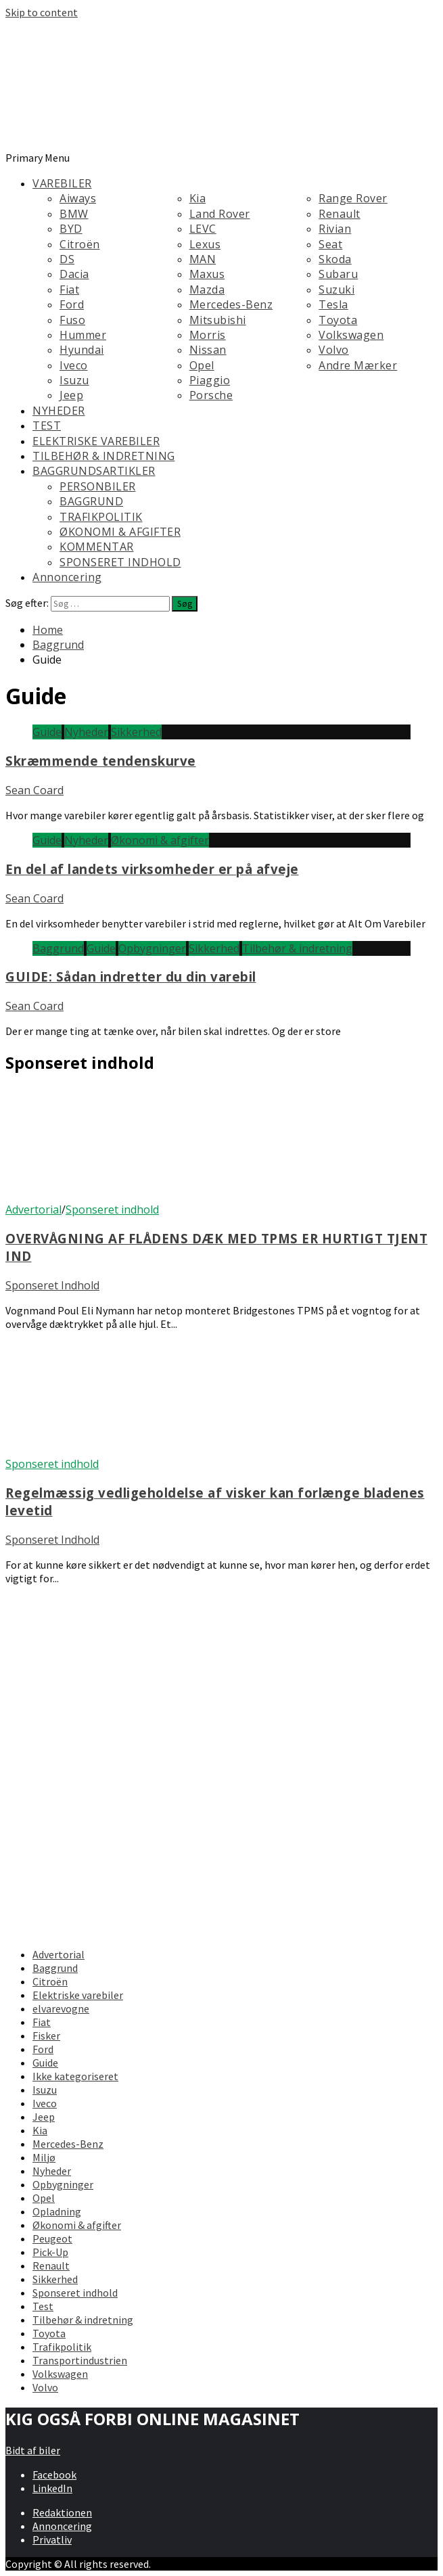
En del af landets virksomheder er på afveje (152, 868)
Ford (72, 304)
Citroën (80, 244)
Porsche (211, 395)
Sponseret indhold (112, 1209)
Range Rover (353, 198)
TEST (46, 425)
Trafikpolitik (61, 2346)
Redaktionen (62, 2512)
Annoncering (67, 577)
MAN (202, 259)
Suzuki (336, 289)
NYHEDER (58, 410)
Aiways (78, 198)
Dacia (74, 274)
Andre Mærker (358, 365)
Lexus (205, 244)
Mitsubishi (217, 320)
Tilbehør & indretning (297, 948)
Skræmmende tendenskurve (100, 760)
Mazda (207, 289)
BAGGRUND (91, 501)
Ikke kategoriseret (75, 2076)
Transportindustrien (79, 2360)
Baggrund (58, 948)
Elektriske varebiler (77, 1995)
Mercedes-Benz (231, 304)
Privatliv (52, 2539)
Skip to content (41, 12)
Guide (47, 731)
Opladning (56, 2211)
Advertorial (33, 1209)
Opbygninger (152, 948)
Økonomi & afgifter (160, 840)
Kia (197, 198)
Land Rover (219, 213)
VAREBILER (62, 183)
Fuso (72, 320)
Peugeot (52, 2238)
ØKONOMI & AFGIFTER (120, 531)
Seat (330, 244)
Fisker (46, 2035)
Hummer (83, 334)
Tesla (333, 304)
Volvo (334, 349)
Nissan (208, 349)
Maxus (207, 274)
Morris (207, 334)
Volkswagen (351, 334)
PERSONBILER (98, 486)
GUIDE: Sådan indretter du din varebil (130, 976)
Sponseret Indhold (52, 1285)
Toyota (338, 320)
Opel (201, 365)
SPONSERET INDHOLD (120, 562)
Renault (339, 213)
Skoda (335, 259)
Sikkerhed (136, 731)
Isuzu (74, 380)
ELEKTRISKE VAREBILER (96, 441)
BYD (71, 228)
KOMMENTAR (97, 546)
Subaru (338, 274)
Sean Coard (34, 790)
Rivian (335, 228)
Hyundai (82, 349)
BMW (74, 213)
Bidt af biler (32, 2450)
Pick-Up (50, 2252)
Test (42, 2306)
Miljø (43, 2157)
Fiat (69, 289)
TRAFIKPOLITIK (101, 516)
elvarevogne (60, 2008)
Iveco (74, 365)
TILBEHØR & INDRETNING (103, 455)
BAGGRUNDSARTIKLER (94, 470)
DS (67, 259)
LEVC (202, 228)
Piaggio (210, 380)
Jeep (71, 395)
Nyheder (86, 731)
